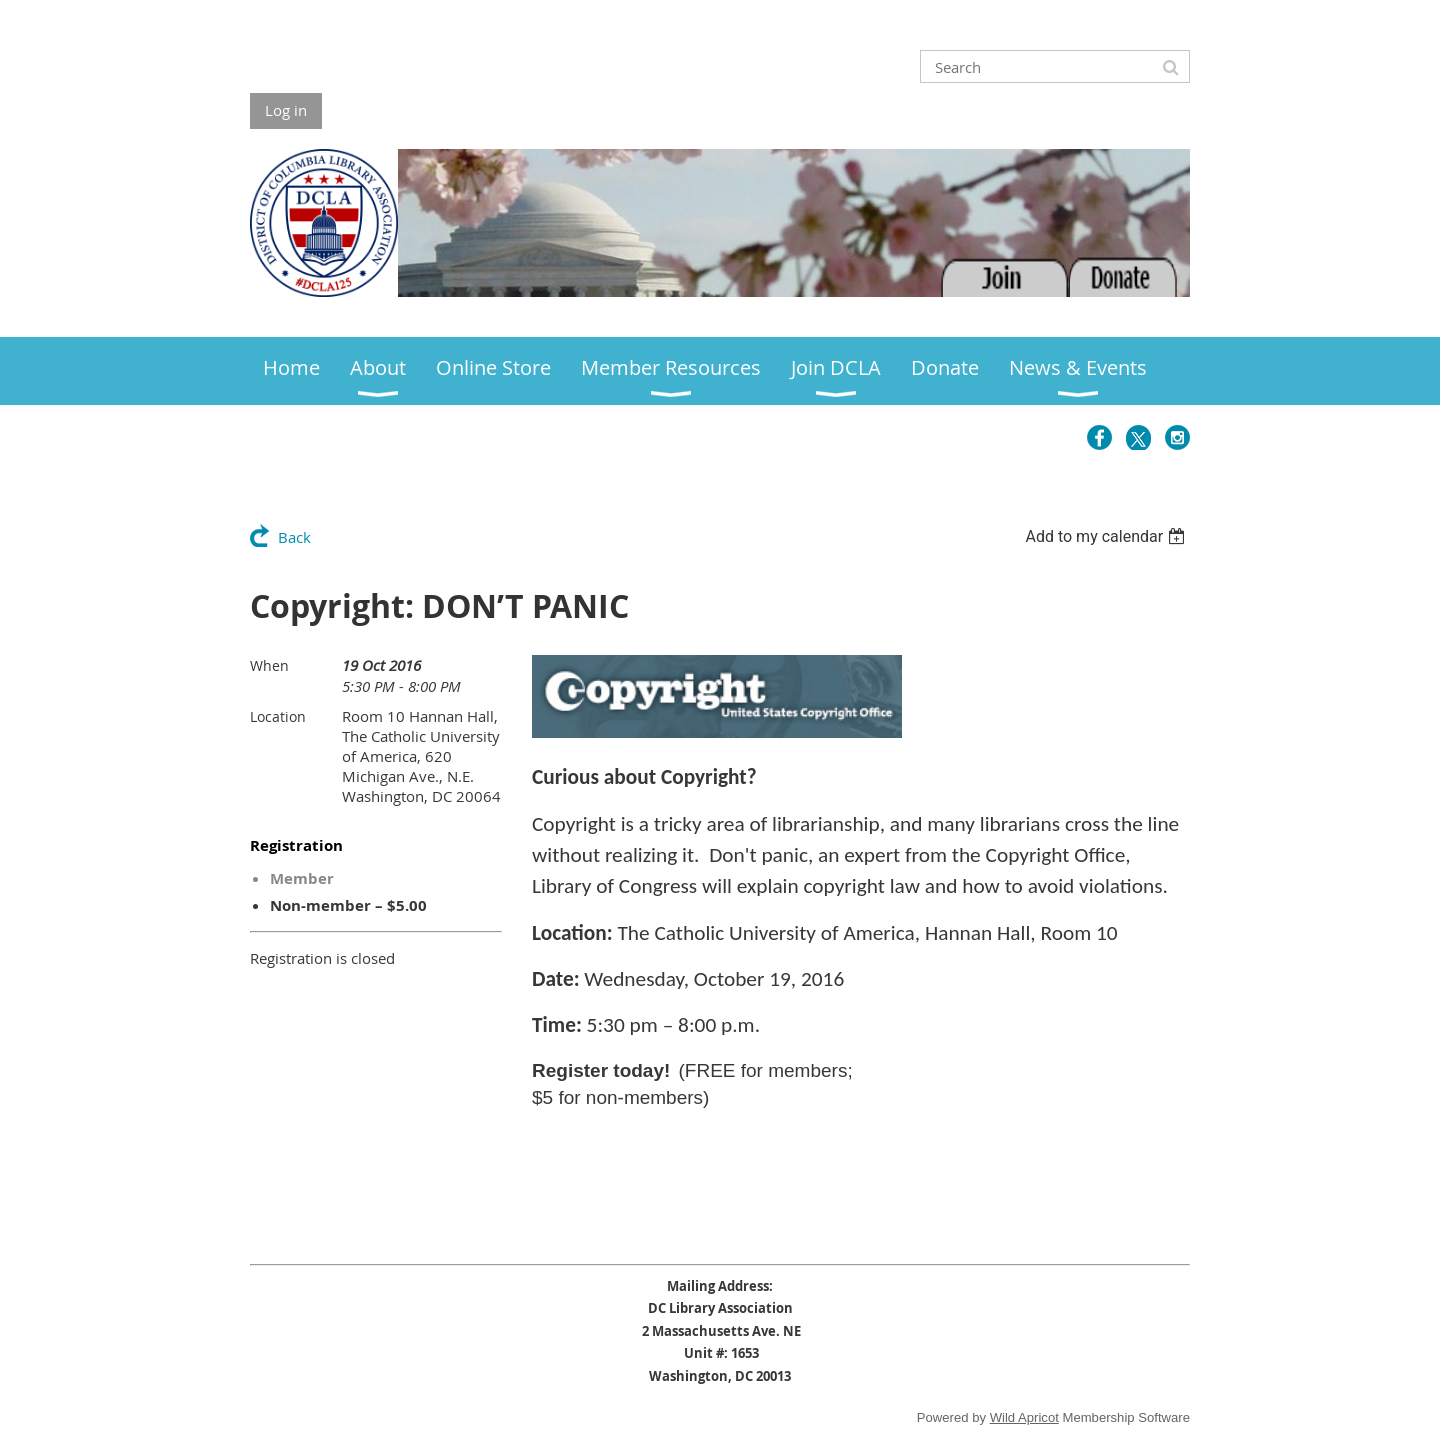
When (269, 665)
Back (294, 537)
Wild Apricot (1024, 1417)
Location (278, 716)
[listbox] (1107, 536)
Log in (286, 110)
